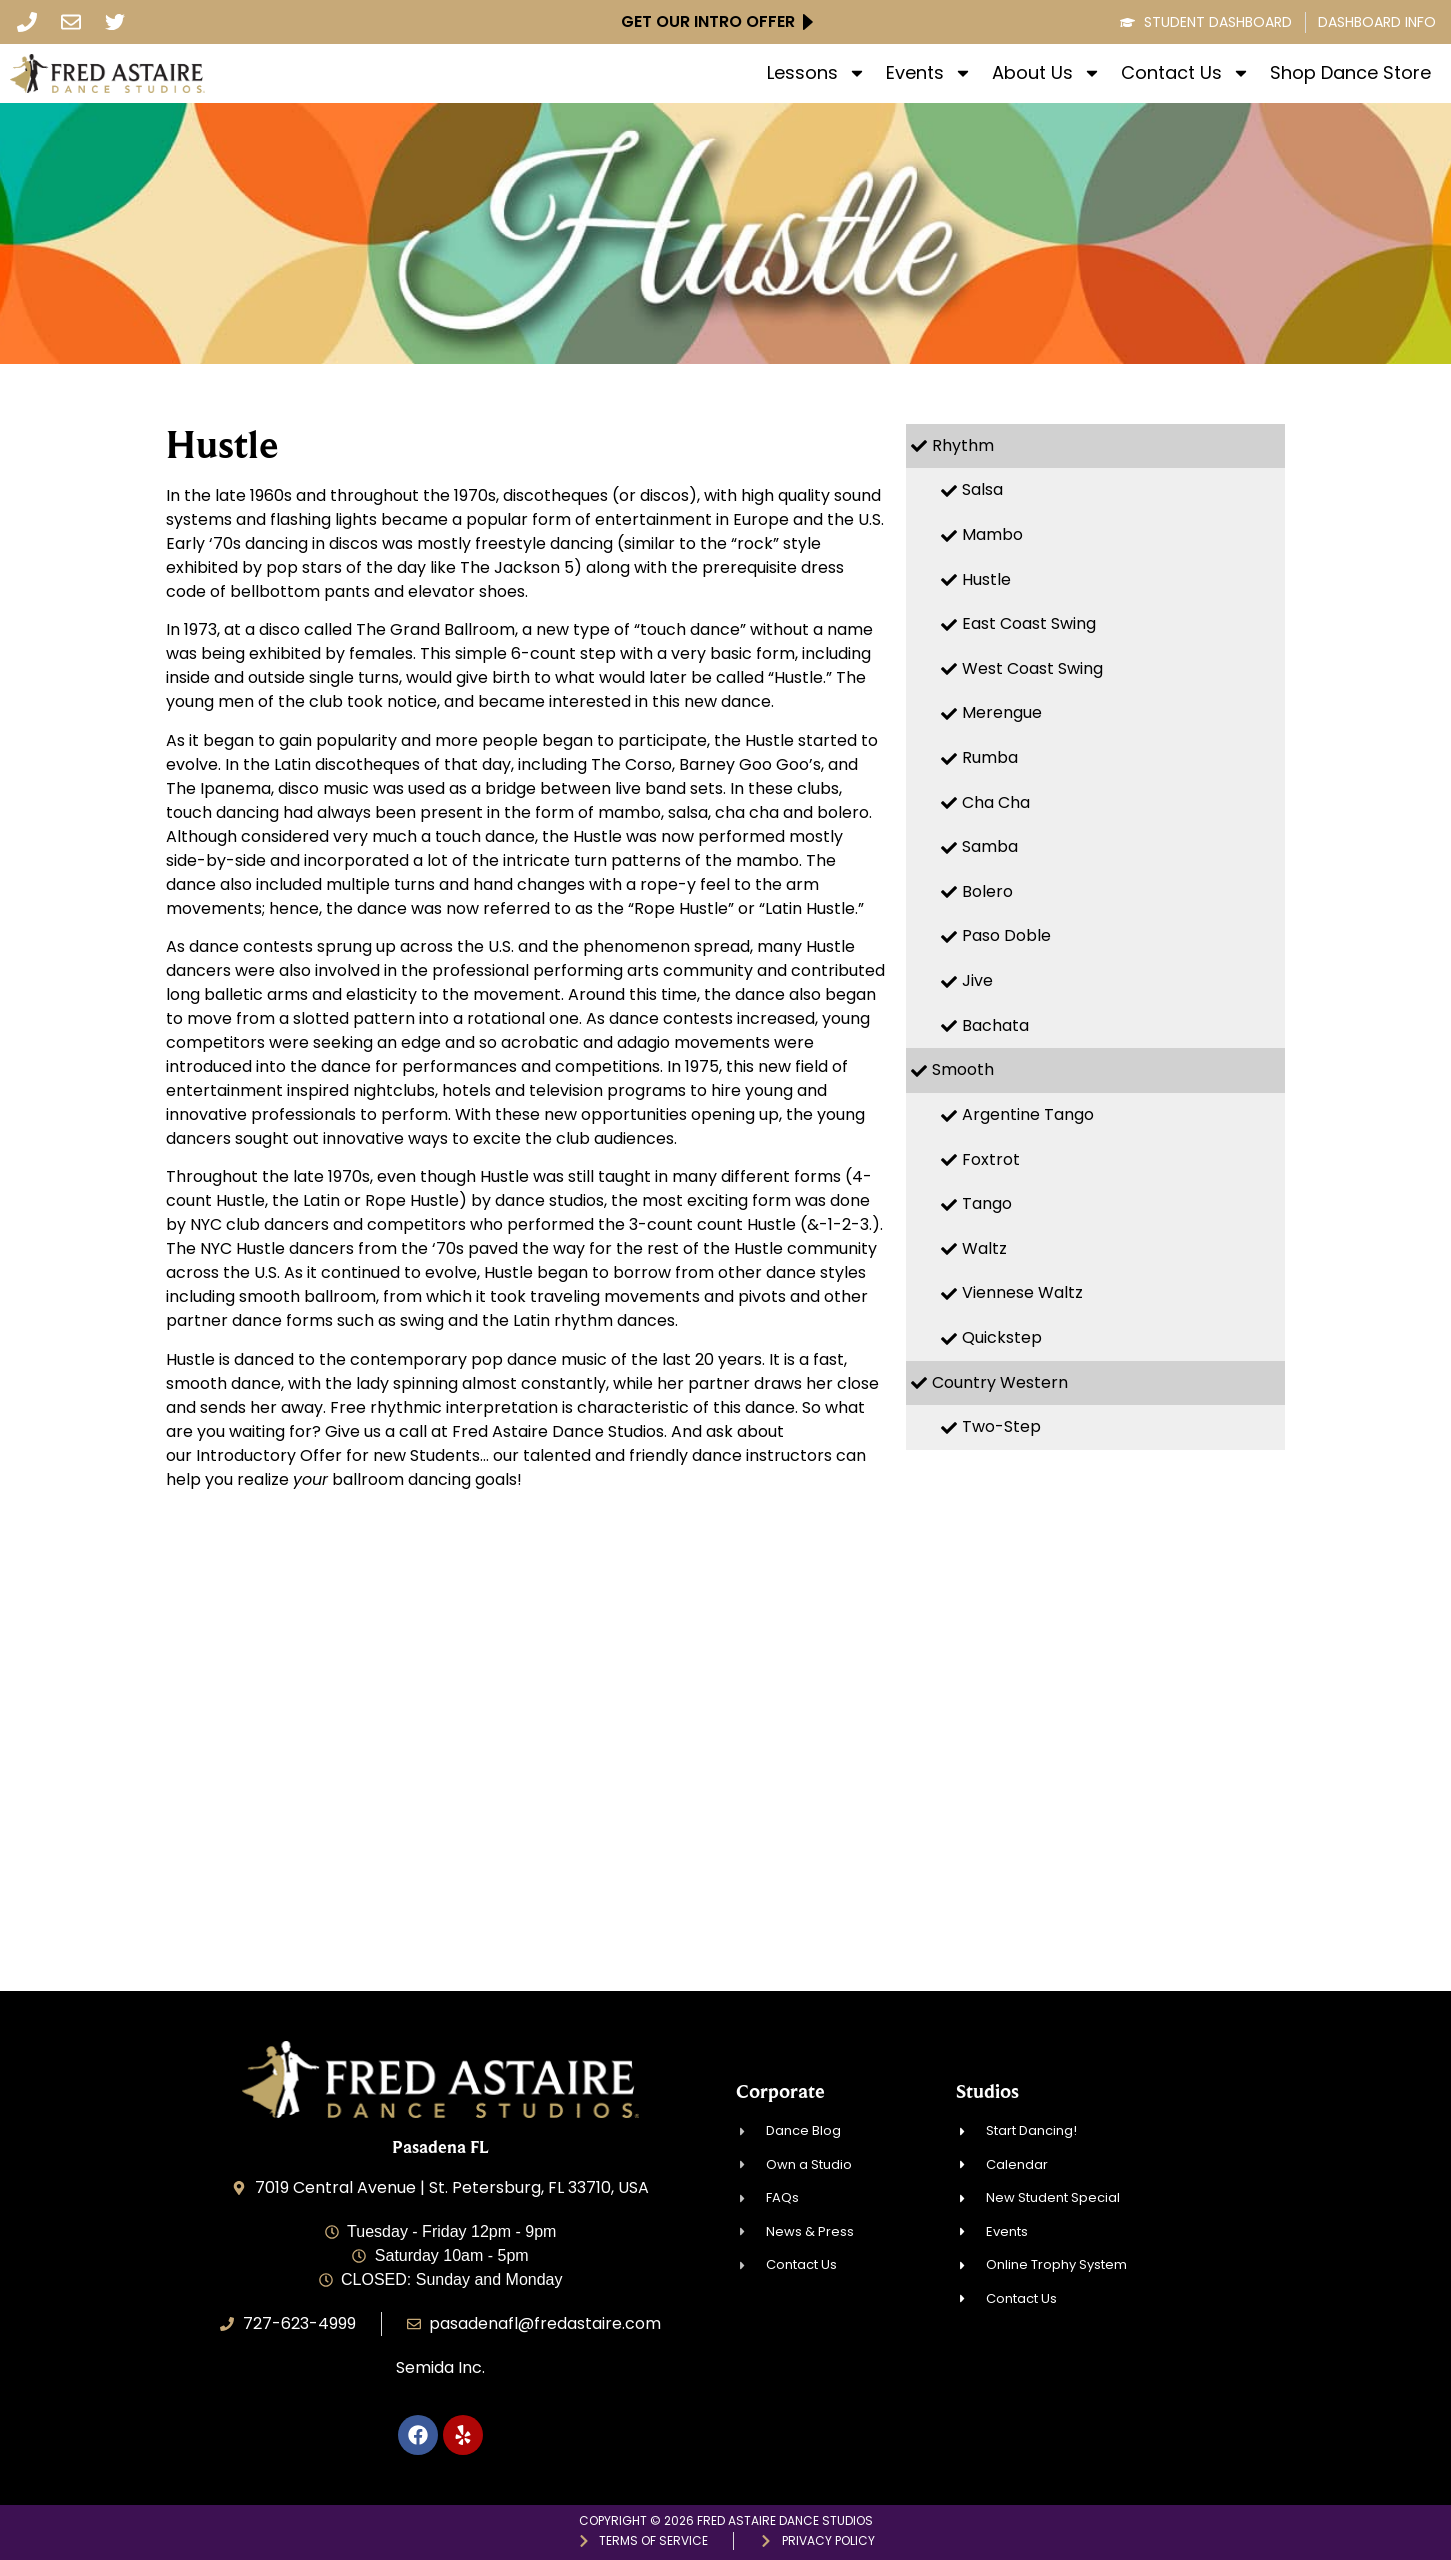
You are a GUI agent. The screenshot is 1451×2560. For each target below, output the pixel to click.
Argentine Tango (1028, 1114)
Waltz (984, 1248)
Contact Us (1185, 73)
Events (929, 73)
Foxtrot (991, 1159)
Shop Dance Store (1350, 73)
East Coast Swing (1029, 623)
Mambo (992, 534)
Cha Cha (996, 802)
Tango (987, 1203)
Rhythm (963, 445)
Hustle (986, 579)
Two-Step (1001, 1426)
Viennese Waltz (1022, 1292)
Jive (977, 980)
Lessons (816, 73)
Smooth (963, 1069)
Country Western (1000, 1382)
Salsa (982, 489)
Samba (990, 846)
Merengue (1002, 712)
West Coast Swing (1032, 668)
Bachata (995, 1025)
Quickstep (1002, 1337)
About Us (1046, 73)
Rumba (990, 757)
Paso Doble (1006, 935)
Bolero (987, 891)
